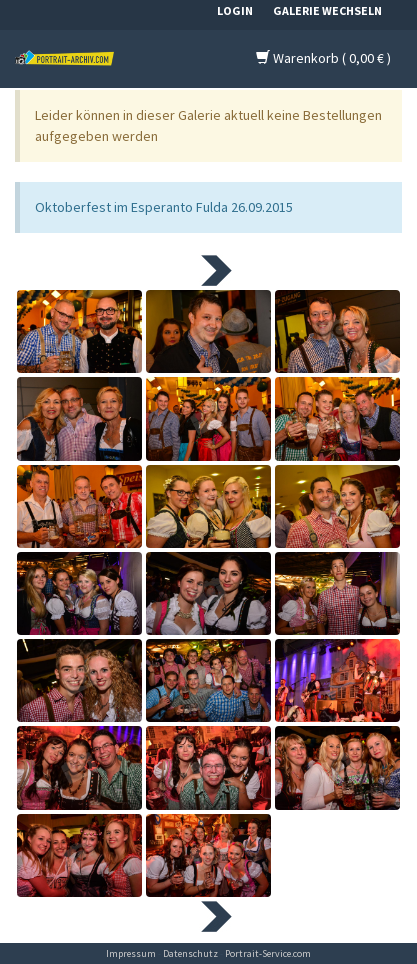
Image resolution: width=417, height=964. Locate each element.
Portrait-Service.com (268, 953)
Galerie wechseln (327, 10)
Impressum (131, 953)
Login (235, 10)
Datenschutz (190, 953)
